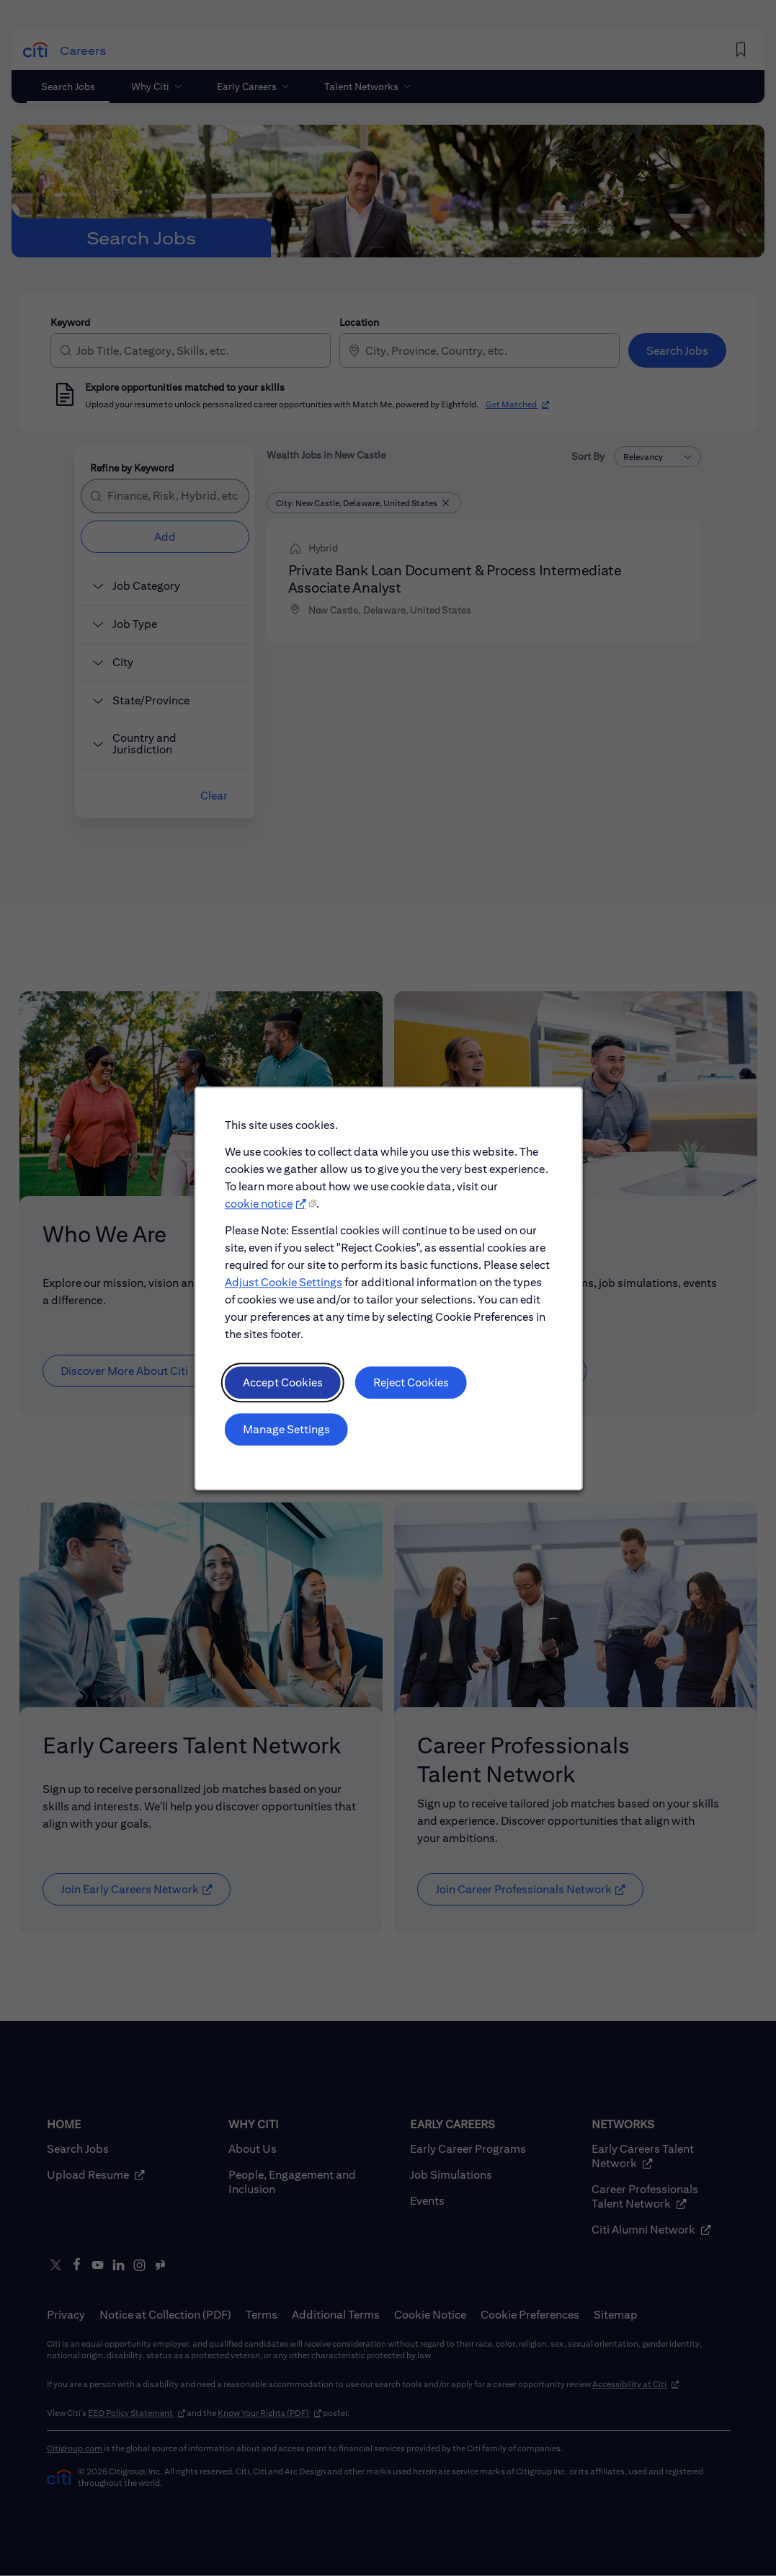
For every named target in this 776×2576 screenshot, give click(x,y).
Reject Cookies (410, 1384)
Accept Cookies (283, 1384)
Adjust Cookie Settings (284, 1285)
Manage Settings (287, 1431)
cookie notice (259, 1207)
